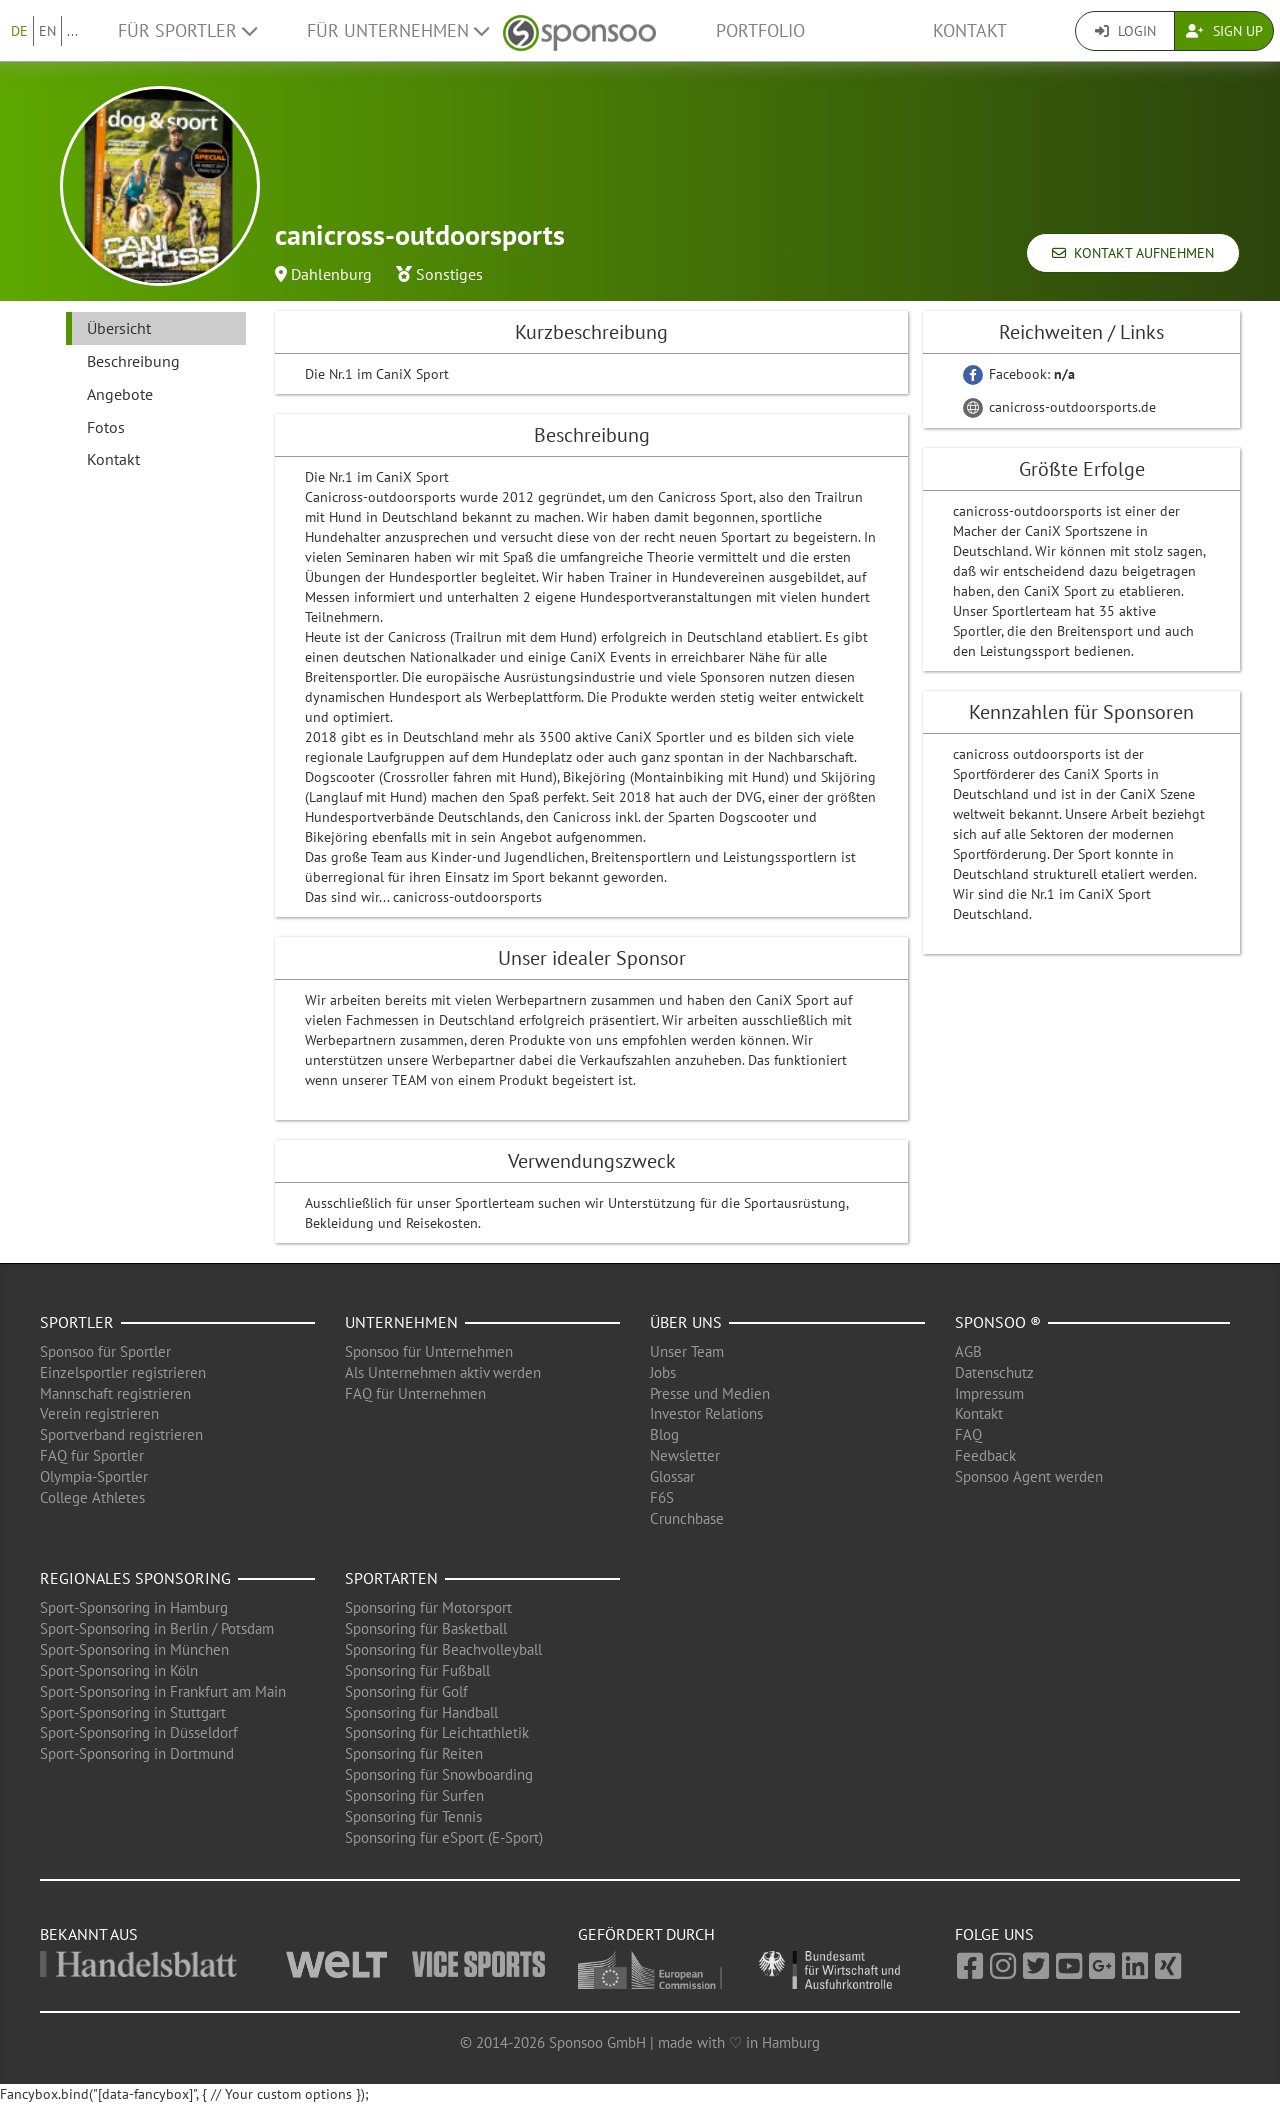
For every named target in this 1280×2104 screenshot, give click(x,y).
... (72, 31)
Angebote (120, 394)
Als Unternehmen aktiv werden (443, 1372)
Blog (664, 1434)
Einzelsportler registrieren (123, 1372)
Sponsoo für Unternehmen (429, 1351)
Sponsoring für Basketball (426, 1628)
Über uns (686, 1322)
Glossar (672, 1476)
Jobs (663, 1372)
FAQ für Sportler (92, 1455)
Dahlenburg (331, 274)
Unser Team (687, 1351)
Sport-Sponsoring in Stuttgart (133, 1712)
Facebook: (1019, 374)
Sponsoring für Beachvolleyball (443, 1649)
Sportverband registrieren (121, 1434)
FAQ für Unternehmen (415, 1393)
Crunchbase (687, 1518)
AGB (968, 1351)
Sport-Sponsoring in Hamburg (134, 1607)
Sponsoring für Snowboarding (439, 1774)
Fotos (106, 427)
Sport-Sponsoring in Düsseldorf (139, 1732)
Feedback (985, 1455)
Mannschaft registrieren (115, 1393)
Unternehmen (401, 1322)
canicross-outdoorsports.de (1059, 407)
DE (19, 31)
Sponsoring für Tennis (413, 1816)
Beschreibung (133, 361)
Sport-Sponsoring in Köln (119, 1670)
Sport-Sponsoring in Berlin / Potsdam (157, 1628)
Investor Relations (706, 1413)
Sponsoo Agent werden (1029, 1476)
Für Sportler (187, 30)
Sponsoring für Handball (421, 1712)
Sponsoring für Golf (406, 1691)
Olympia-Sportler (94, 1476)
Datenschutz (994, 1372)
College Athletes (92, 1497)
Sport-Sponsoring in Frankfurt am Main (163, 1691)
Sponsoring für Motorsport (428, 1607)
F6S (662, 1497)
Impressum (989, 1393)
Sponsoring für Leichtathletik (437, 1732)
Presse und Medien (710, 1393)
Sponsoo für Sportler (105, 1351)
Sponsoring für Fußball (417, 1670)
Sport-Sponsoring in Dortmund (137, 1753)
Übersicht (119, 328)
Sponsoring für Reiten (414, 1753)
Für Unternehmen (398, 30)
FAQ (968, 1434)
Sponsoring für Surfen (414, 1795)
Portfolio (760, 30)
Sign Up (1224, 31)
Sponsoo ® (998, 1322)
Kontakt (970, 30)
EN (47, 31)
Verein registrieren (99, 1413)
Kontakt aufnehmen (1133, 253)
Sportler (77, 1322)
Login (1125, 31)
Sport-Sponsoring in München (134, 1649)
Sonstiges (449, 274)
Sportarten (391, 1578)
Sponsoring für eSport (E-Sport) (444, 1837)
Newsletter (685, 1455)
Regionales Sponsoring (135, 1578)
